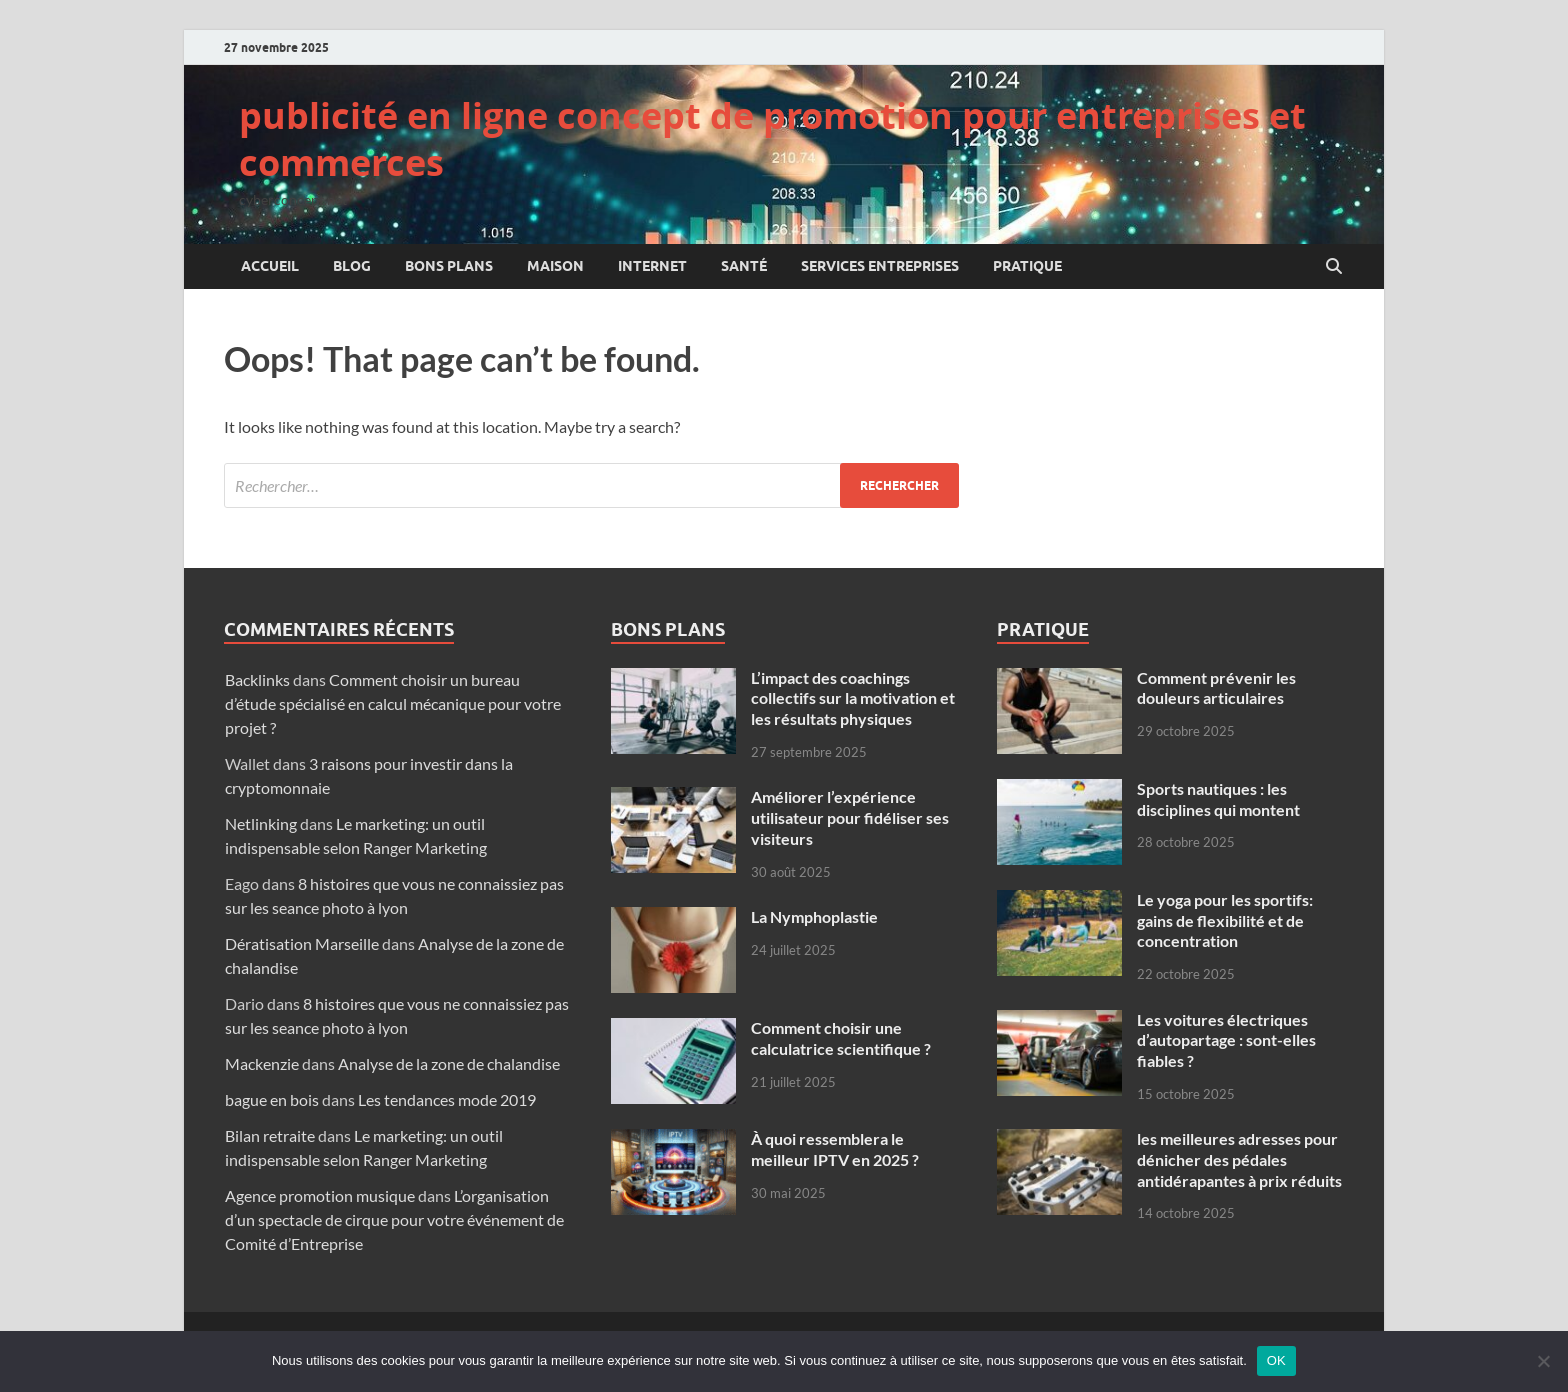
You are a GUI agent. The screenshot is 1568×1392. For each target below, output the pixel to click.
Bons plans (449, 266)
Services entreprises (880, 266)
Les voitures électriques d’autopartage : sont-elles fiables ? (1226, 1040)
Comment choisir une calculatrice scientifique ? (841, 1038)
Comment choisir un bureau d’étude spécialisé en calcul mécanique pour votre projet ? (393, 703)
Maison (555, 266)
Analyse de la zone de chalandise (449, 1063)
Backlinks (257, 679)
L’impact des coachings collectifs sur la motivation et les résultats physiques (853, 698)
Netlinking (261, 823)
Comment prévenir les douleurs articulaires (1216, 688)
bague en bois (272, 1099)
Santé (744, 266)
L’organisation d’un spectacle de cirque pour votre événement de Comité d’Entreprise (394, 1219)
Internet (652, 266)
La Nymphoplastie (816, 916)
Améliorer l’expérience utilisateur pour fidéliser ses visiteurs (850, 817)
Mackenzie (262, 1063)
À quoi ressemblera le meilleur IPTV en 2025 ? (835, 1149)
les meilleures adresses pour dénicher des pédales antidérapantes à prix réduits (1239, 1159)
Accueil (270, 266)
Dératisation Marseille (302, 943)
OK (1276, 1360)
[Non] (1543, 1361)
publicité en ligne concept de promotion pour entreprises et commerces (772, 139)
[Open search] (1334, 267)
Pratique (1027, 266)
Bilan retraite (270, 1135)
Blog (352, 266)
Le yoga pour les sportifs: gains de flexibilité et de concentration (1225, 920)
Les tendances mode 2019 (447, 1099)
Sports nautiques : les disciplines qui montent (1218, 799)
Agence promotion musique (320, 1195)
